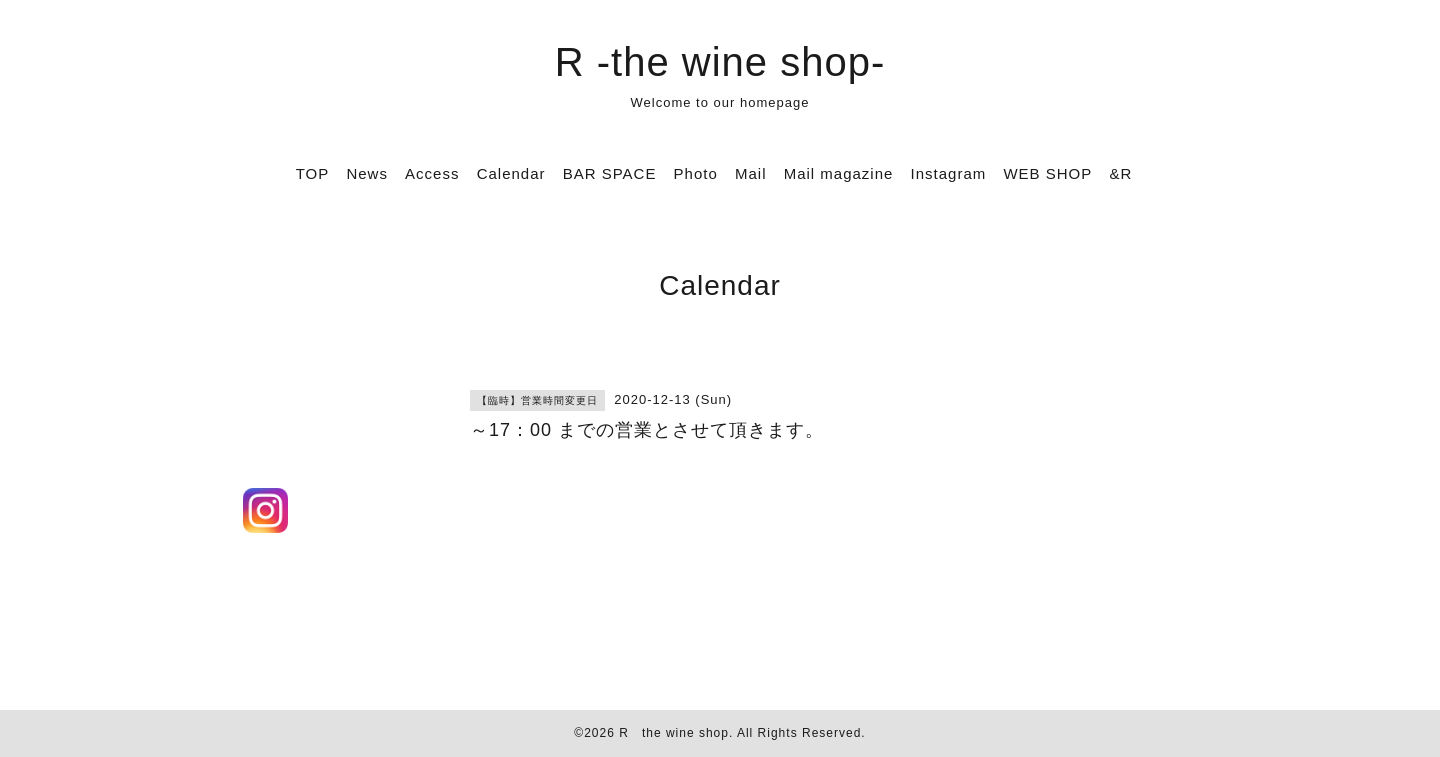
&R (1120, 173)
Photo (696, 173)
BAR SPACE (610, 173)
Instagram (949, 173)
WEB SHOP (1047, 173)
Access (432, 173)
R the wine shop (674, 733)
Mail (751, 173)
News (367, 173)
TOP (313, 173)
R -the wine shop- (720, 62)
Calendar (511, 173)
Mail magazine (839, 173)
